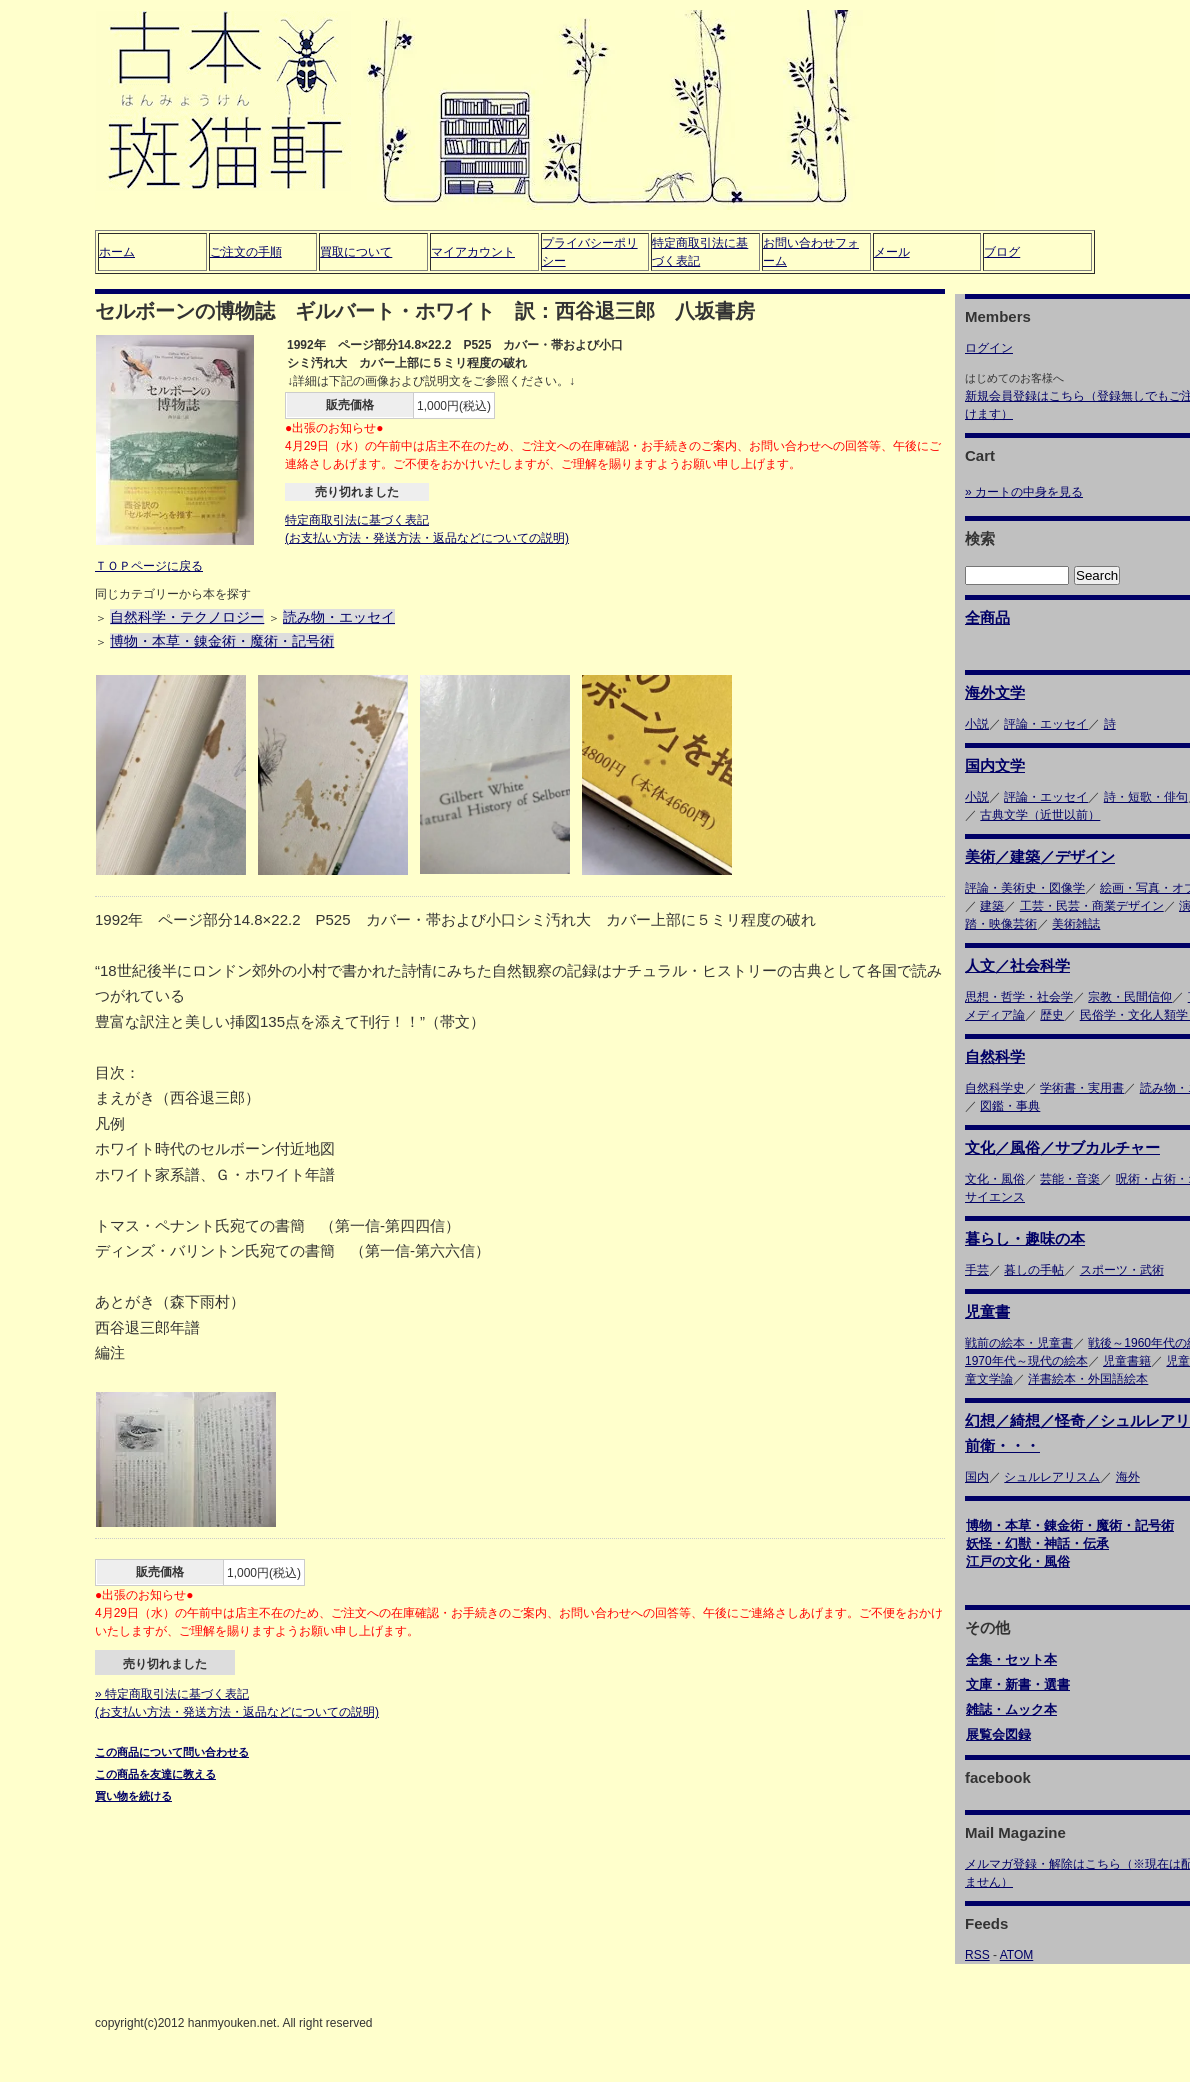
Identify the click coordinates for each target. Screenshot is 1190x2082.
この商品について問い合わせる (172, 1752)
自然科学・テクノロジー (187, 617)
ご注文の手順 (246, 252)
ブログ (1002, 252)
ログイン (989, 348)
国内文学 (995, 765)
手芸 (977, 1270)
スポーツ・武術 (1122, 1270)
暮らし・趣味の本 (1025, 1238)
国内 (977, 1477)
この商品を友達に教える (155, 1774)
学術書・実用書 (1082, 1088)
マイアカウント (473, 252)
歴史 (1052, 1015)
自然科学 (995, 1056)
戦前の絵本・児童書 (1019, 1343)
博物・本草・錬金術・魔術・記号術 (222, 641)
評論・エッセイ (1046, 724)
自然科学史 (995, 1088)
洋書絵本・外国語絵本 (1088, 1379)
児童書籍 (1127, 1361)
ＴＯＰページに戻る (149, 566)
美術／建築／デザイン (1040, 856)
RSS (977, 1955)
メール (892, 252)
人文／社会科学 (1017, 965)
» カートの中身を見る (1024, 492)
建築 (992, 906)
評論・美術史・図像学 (1025, 888)
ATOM (1017, 1955)
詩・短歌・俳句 (1146, 797)
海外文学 (995, 692)
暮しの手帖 (1034, 1270)
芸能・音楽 (1070, 1179)
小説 (977, 724)
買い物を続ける (133, 1796)
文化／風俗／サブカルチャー (1062, 1147)
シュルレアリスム (1052, 1477)
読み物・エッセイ (339, 617)
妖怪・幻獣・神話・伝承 (1037, 1543)
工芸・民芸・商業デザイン (1092, 906)
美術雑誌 (1076, 924)
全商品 (987, 617)
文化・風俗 (995, 1179)
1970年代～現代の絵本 (1026, 1361)
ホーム (117, 252)
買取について (356, 252)
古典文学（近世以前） (1040, 815)
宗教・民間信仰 (1130, 997)
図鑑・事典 (1010, 1106)
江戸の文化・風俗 (1018, 1561)
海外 (1128, 1477)
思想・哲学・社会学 (1019, 997)
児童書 (987, 1311)
